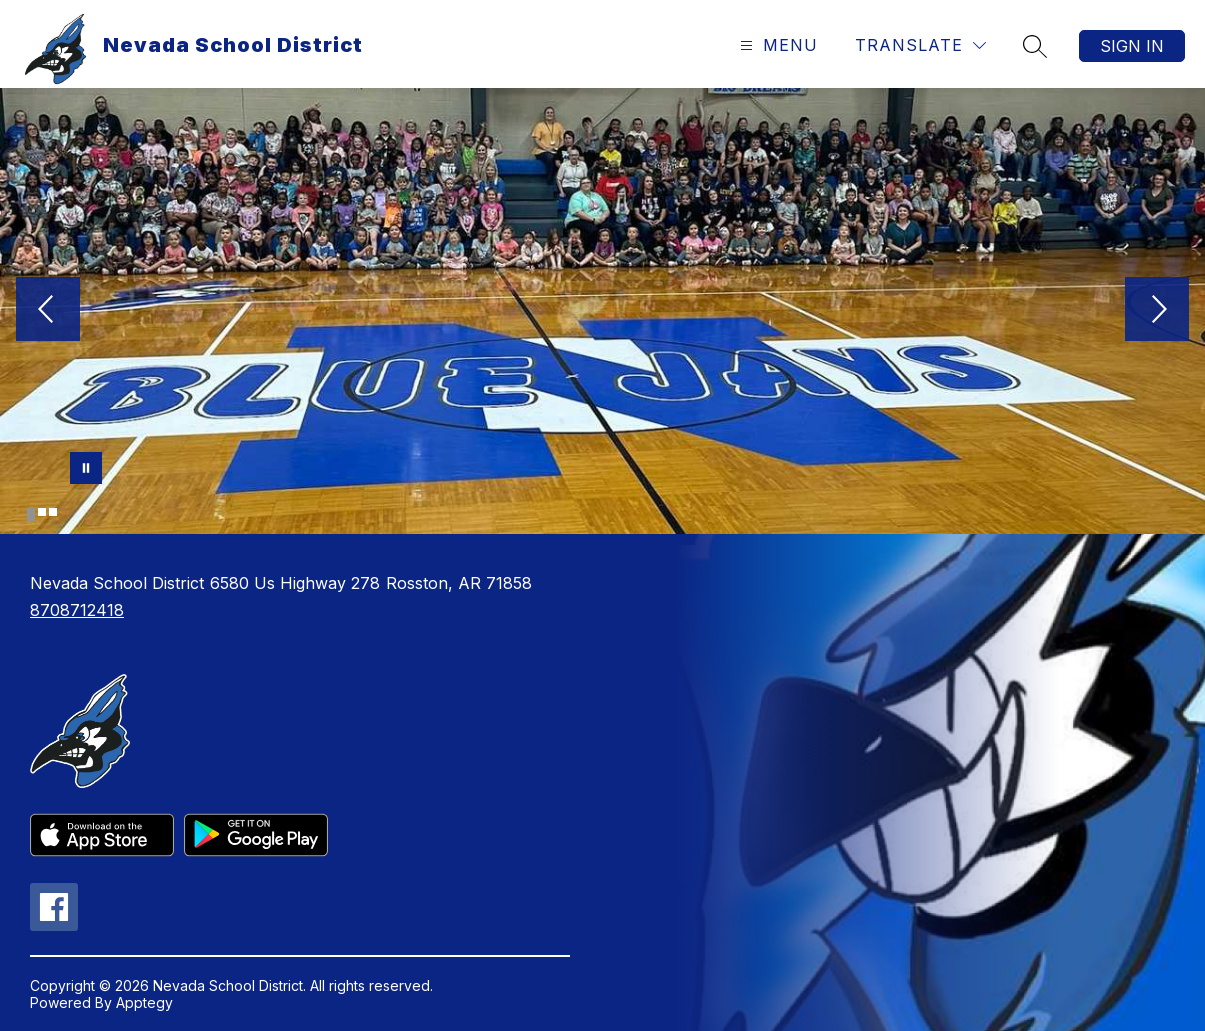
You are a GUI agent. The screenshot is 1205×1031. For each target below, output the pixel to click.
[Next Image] (1157, 311)
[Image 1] (31, 515)
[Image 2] (42, 512)
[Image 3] (53, 512)
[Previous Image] (48, 311)
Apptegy (144, 1002)
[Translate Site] (920, 45)
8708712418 (77, 610)
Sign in (1132, 46)
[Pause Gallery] (86, 468)
